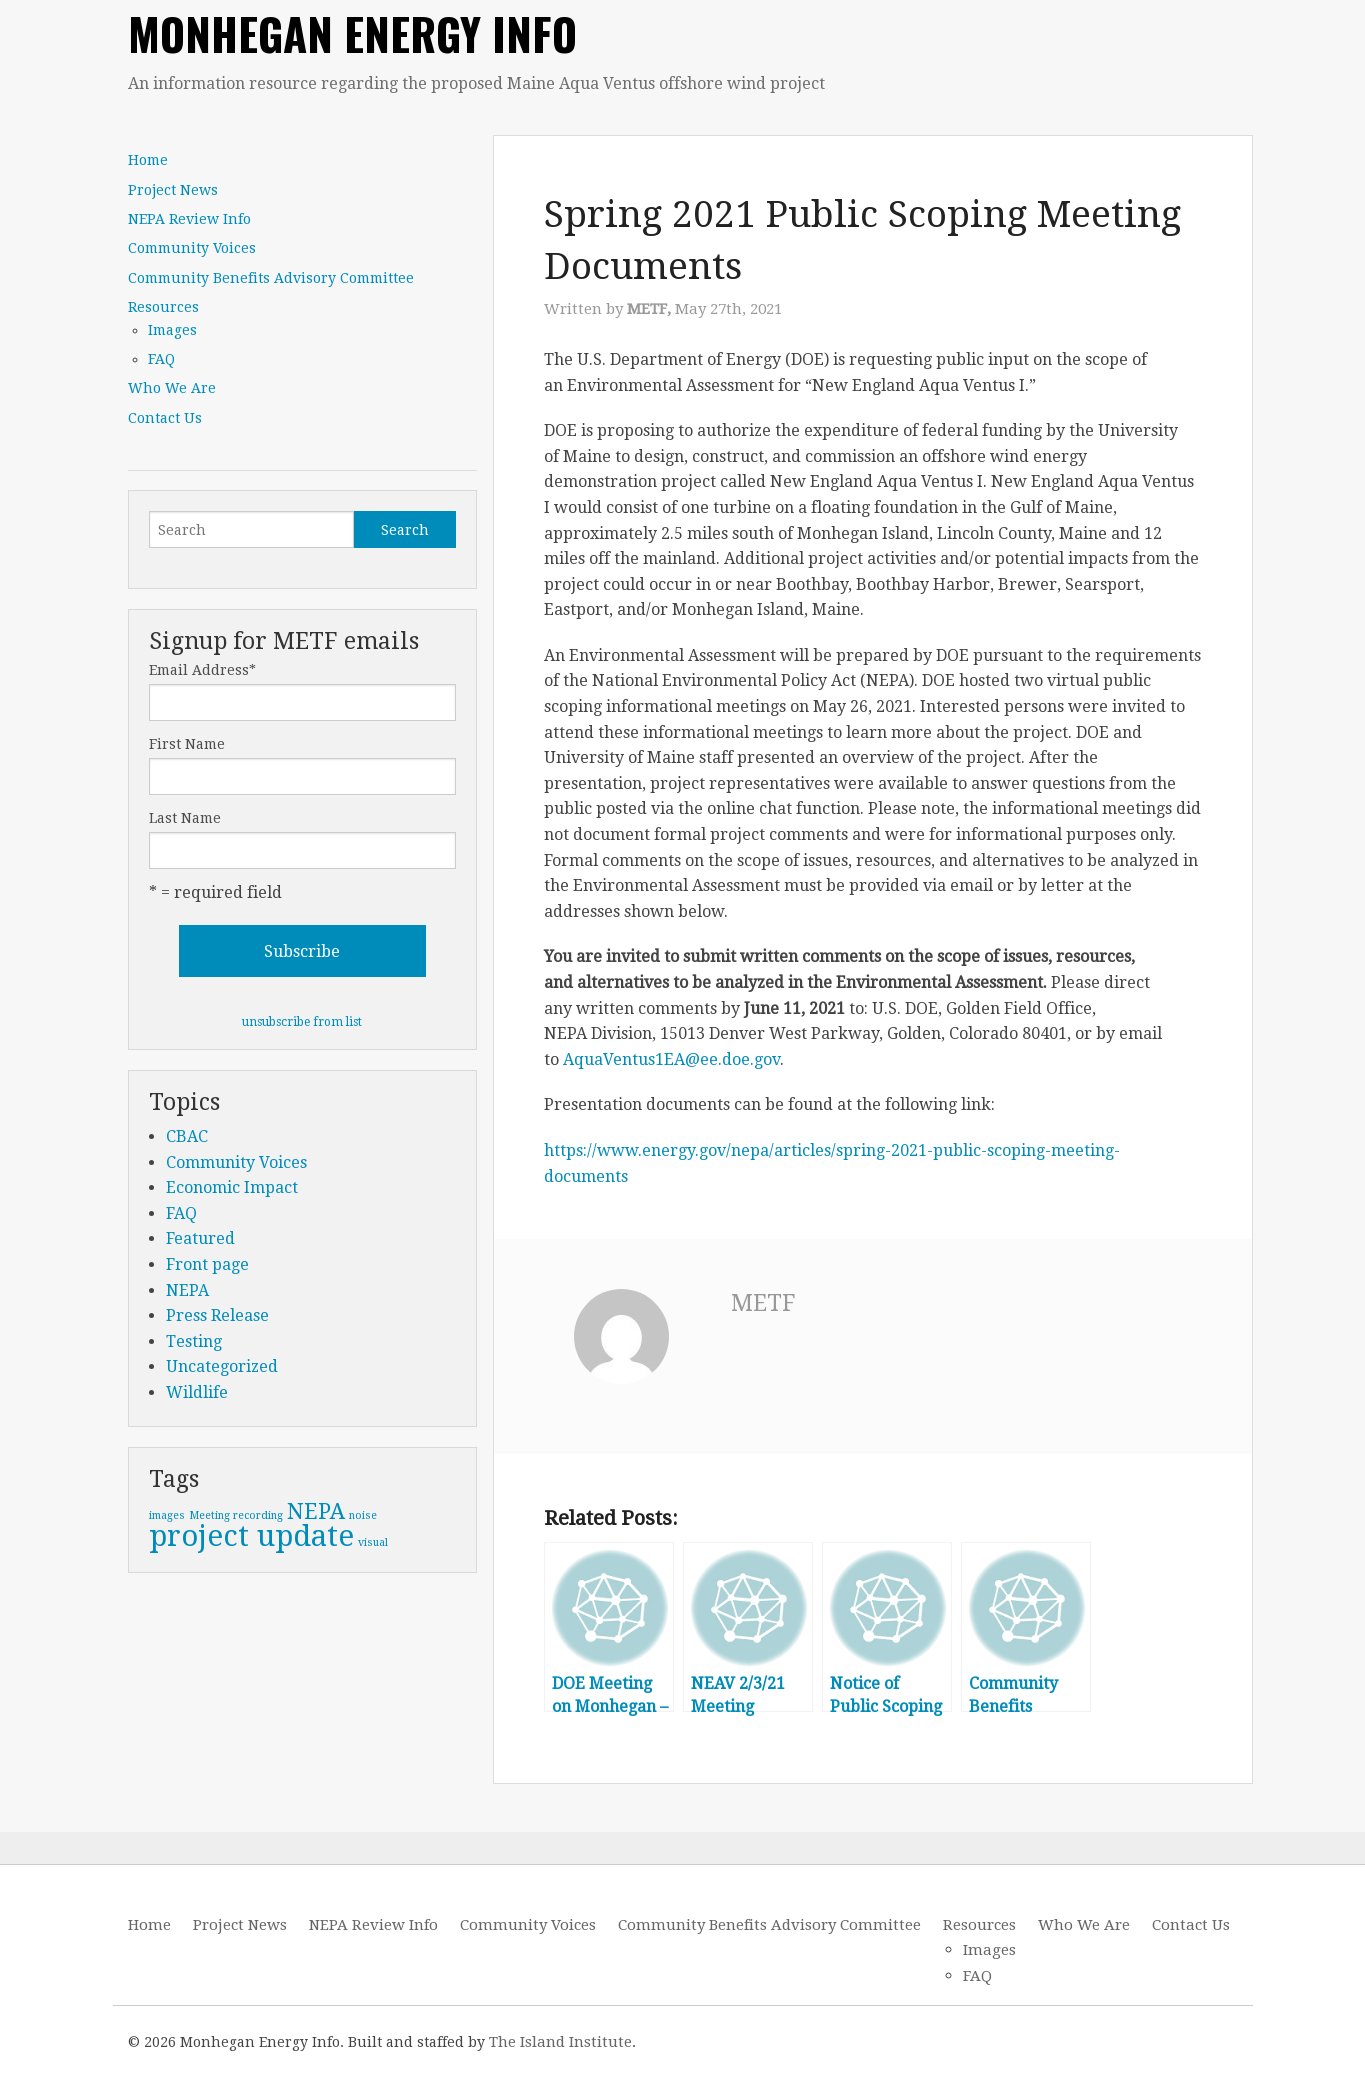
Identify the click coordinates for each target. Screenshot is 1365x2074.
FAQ (161, 359)
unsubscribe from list (302, 1022)
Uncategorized (222, 1366)
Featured (200, 1238)
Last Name (185, 818)
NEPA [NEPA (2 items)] (316, 1511)
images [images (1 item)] (167, 1515)
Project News (173, 190)
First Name (187, 744)
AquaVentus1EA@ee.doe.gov (671, 1059)
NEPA (187, 1290)
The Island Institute (560, 2042)
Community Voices (192, 248)
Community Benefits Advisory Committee (271, 278)
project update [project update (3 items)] (251, 1536)
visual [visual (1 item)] (373, 1542)
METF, (651, 309)
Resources (163, 307)
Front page (207, 1264)
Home (148, 160)
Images (172, 330)
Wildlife (197, 1392)
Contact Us (165, 418)
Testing (194, 1341)
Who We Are (172, 388)
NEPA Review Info (189, 219)
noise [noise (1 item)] (363, 1515)
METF (763, 1303)
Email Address (202, 670)
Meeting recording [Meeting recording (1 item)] (236, 1515)
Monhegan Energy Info (352, 33)
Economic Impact (232, 1187)
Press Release (217, 1315)
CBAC (187, 1136)
